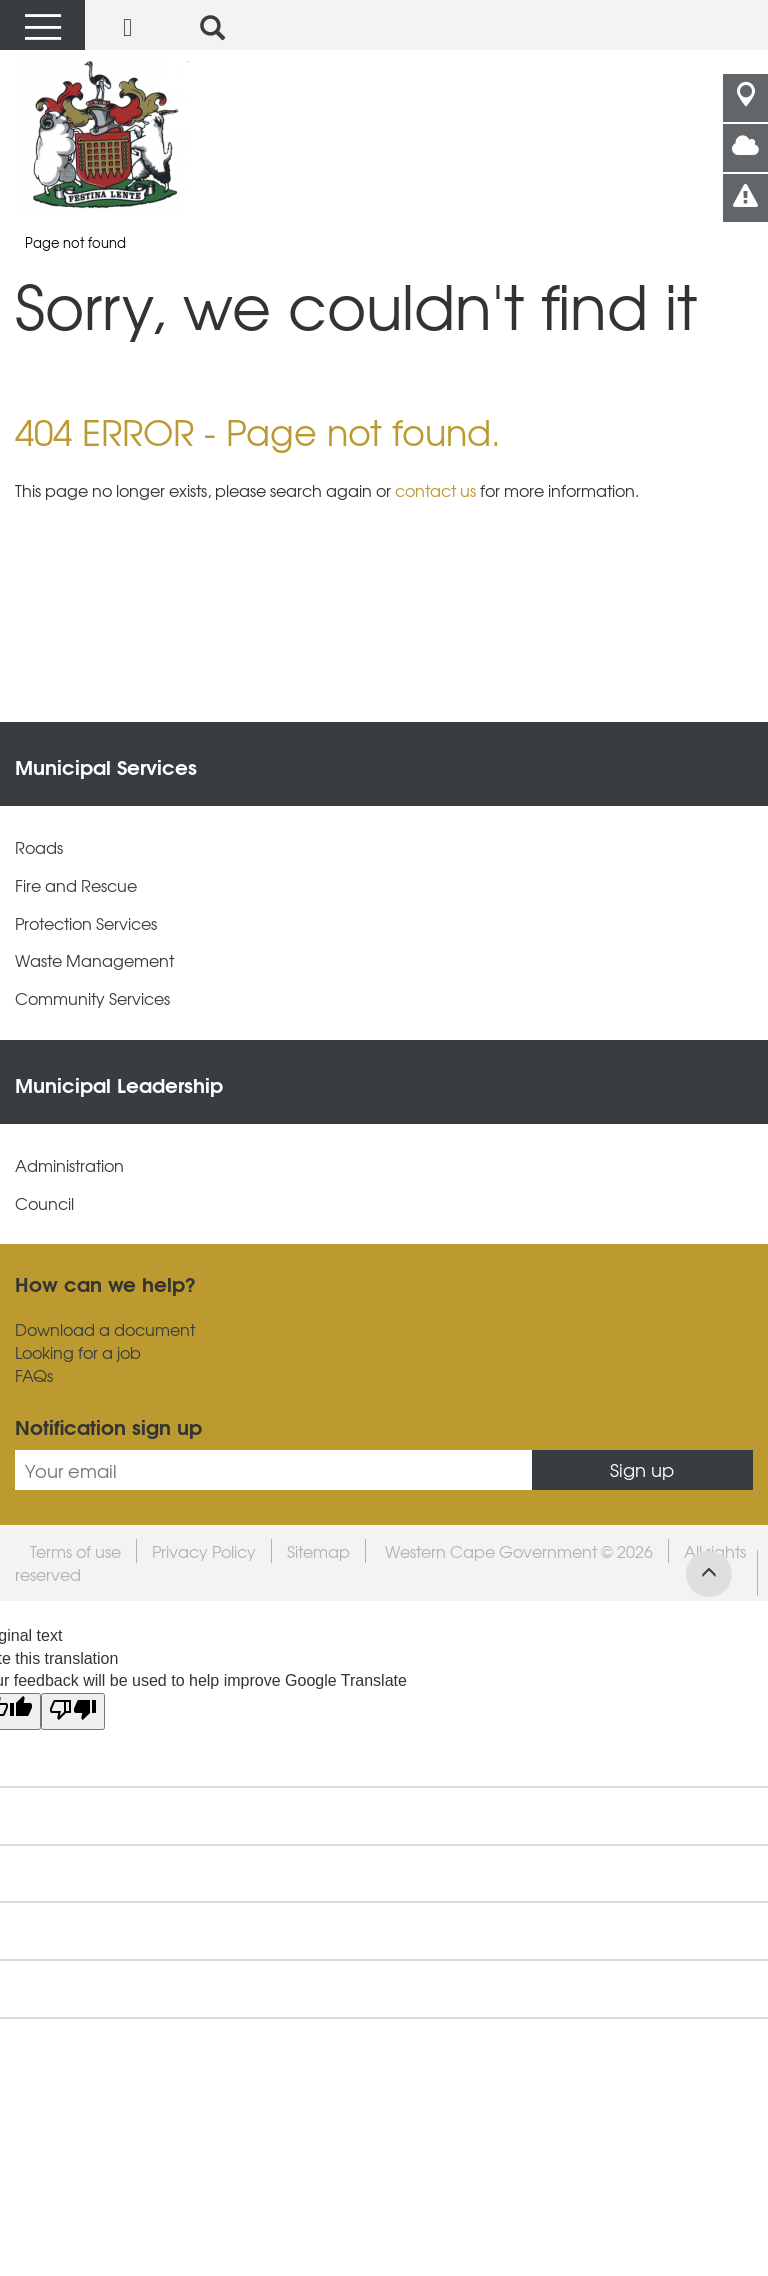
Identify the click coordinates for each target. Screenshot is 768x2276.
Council (44, 1203)
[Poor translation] (73, 1711)
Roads (39, 847)
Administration (69, 1165)
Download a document (105, 1329)
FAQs (34, 1375)
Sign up (642, 1469)
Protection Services (86, 923)
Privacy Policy (204, 1551)
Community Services (92, 998)
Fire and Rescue (76, 885)
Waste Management (94, 960)
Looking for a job (78, 1352)
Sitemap (318, 1551)
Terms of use (75, 1551)
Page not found (75, 242)
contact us (435, 490)
